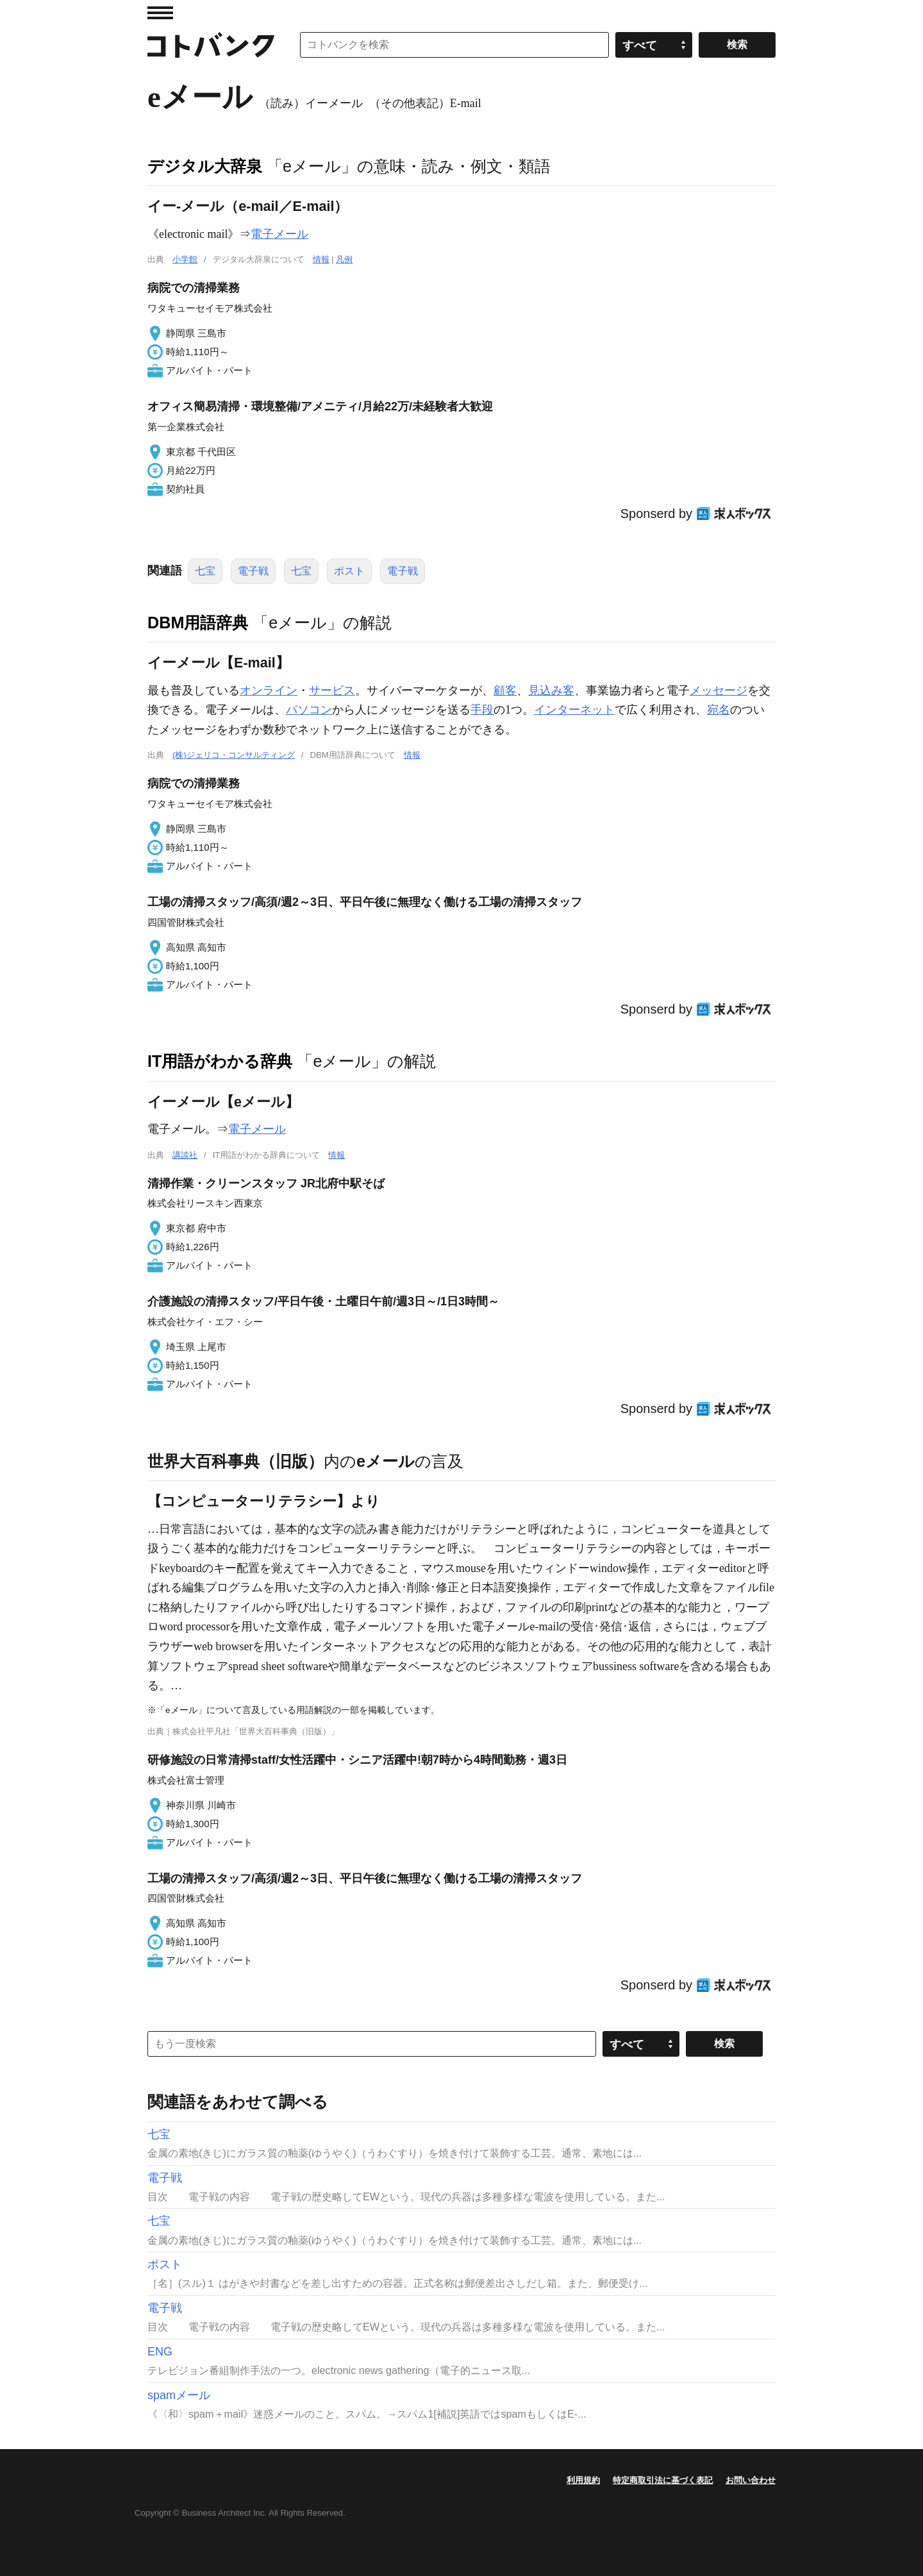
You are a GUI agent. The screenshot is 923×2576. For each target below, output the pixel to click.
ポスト (349, 570)
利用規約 (583, 2480)
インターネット (574, 709)
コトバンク (210, 45)
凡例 (344, 259)
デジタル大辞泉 (204, 166)
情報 (321, 259)
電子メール (279, 234)
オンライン (268, 690)
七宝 (205, 570)
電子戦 (253, 570)
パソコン (309, 709)
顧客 (505, 690)
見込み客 (551, 690)
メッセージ (718, 690)
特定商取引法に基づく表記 (663, 2480)
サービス (332, 690)
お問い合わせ (751, 2480)
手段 (482, 709)
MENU (160, 13)
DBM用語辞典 (197, 622)
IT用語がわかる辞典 (219, 1061)
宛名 (718, 709)
